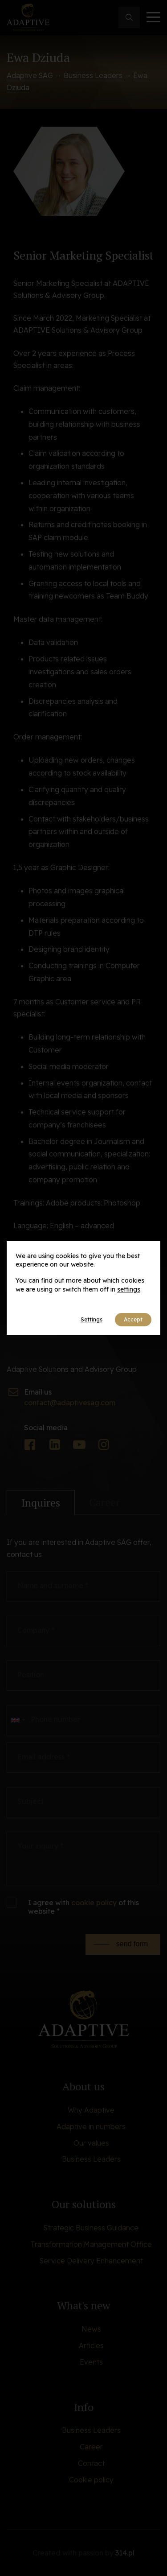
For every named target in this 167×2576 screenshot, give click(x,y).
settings (128, 1289)
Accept (133, 1319)
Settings (91, 1319)
